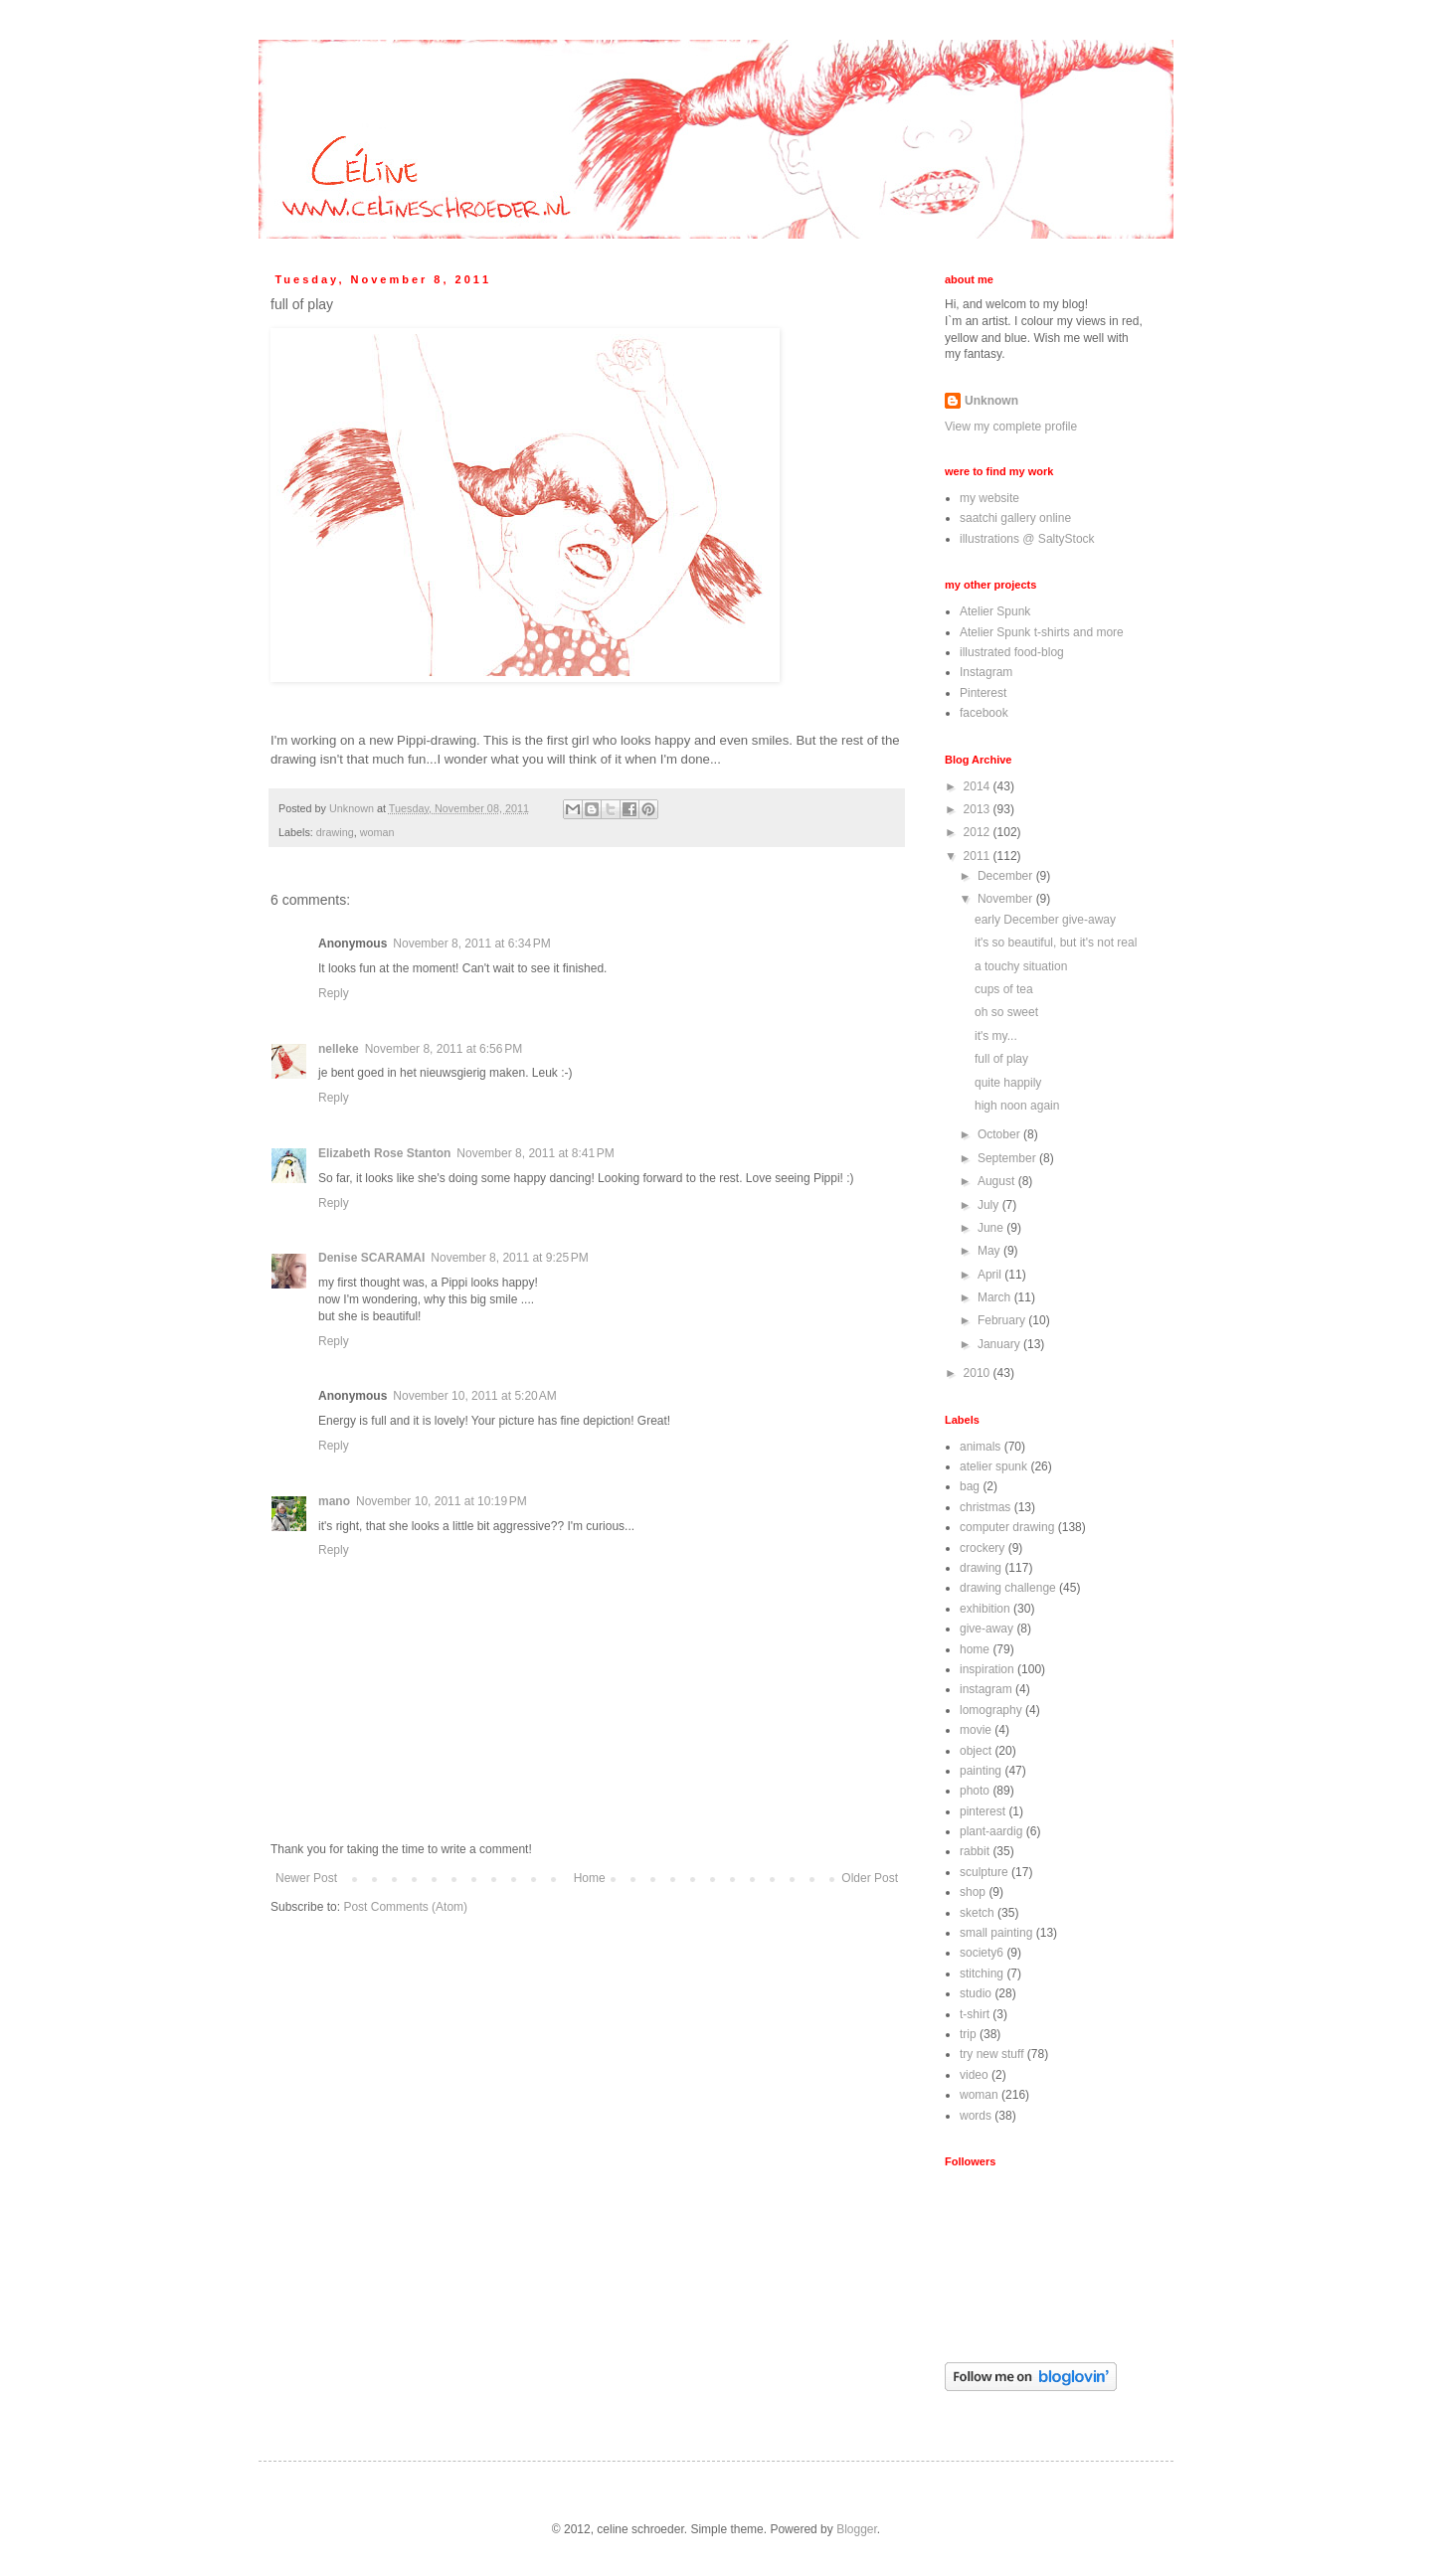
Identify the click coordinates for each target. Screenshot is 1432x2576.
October (1000, 1134)
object (975, 1751)
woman (377, 832)
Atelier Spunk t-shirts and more (1042, 632)
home (974, 1649)
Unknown (991, 401)
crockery (982, 1548)
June (992, 1228)
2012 (978, 832)
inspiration (987, 1669)
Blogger (856, 2529)
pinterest (982, 1811)
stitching (981, 1973)
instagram (986, 1689)
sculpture (984, 1872)
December (1007, 876)
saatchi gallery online (1015, 518)
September (1008, 1158)
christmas (985, 1507)
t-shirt (974, 2014)
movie (975, 1730)
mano (334, 1501)
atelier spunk (993, 1466)
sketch (977, 1913)
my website (989, 498)
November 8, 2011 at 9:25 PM (509, 1258)
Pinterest (983, 693)
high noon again (1017, 1106)
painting (980, 1771)
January (1000, 1344)
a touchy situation (1021, 966)
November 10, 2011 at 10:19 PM (441, 1501)
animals (980, 1447)
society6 (981, 1953)
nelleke (338, 1049)
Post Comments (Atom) (405, 1907)
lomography (991, 1710)
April (991, 1275)
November (1007, 899)
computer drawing (1007, 1527)
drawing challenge (1008, 1588)
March (996, 1297)
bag (970, 1486)
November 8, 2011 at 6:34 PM (471, 943)
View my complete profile (1011, 426)
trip (968, 2034)
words (975, 2116)
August (998, 1181)
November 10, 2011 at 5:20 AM (474, 1396)
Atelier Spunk (995, 611)
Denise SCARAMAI (371, 1258)
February (1003, 1320)
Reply (333, 993)
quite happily (1008, 1083)
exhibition (985, 1609)
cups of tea (1004, 989)
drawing (335, 832)
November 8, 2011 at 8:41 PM (535, 1153)
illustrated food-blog (1012, 652)
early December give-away (1045, 920)
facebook (984, 713)
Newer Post (306, 1878)
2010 (978, 1373)
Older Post (869, 1878)
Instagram (986, 672)
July (990, 1205)
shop (972, 1892)
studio (975, 1993)
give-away (986, 1628)
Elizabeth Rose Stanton (384, 1153)
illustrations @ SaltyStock (1027, 539)
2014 (978, 786)
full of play (1001, 1059)
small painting (996, 1933)
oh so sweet (1006, 1012)
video (974, 2075)
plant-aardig (991, 1831)
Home (590, 1878)
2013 (978, 809)
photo (974, 1791)
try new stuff (991, 2054)
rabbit (974, 1851)
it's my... (996, 1036)
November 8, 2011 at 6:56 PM (443, 1049)
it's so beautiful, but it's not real (1056, 942)
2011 (978, 856)
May (990, 1251)
